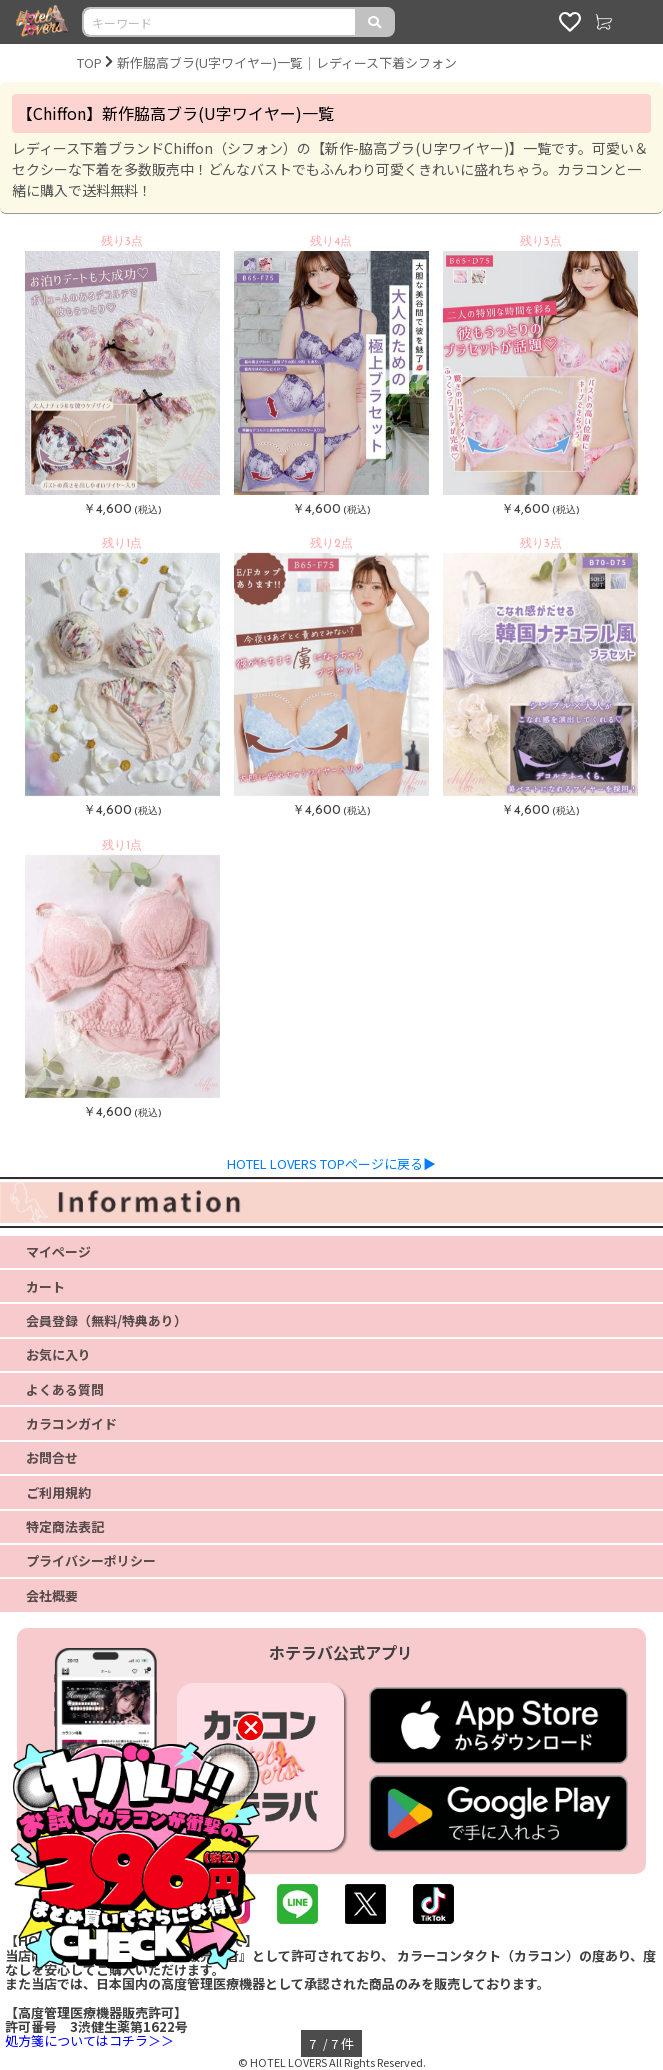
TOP (89, 62)
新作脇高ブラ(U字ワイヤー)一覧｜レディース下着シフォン (287, 62)
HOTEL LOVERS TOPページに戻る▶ (331, 1163)
